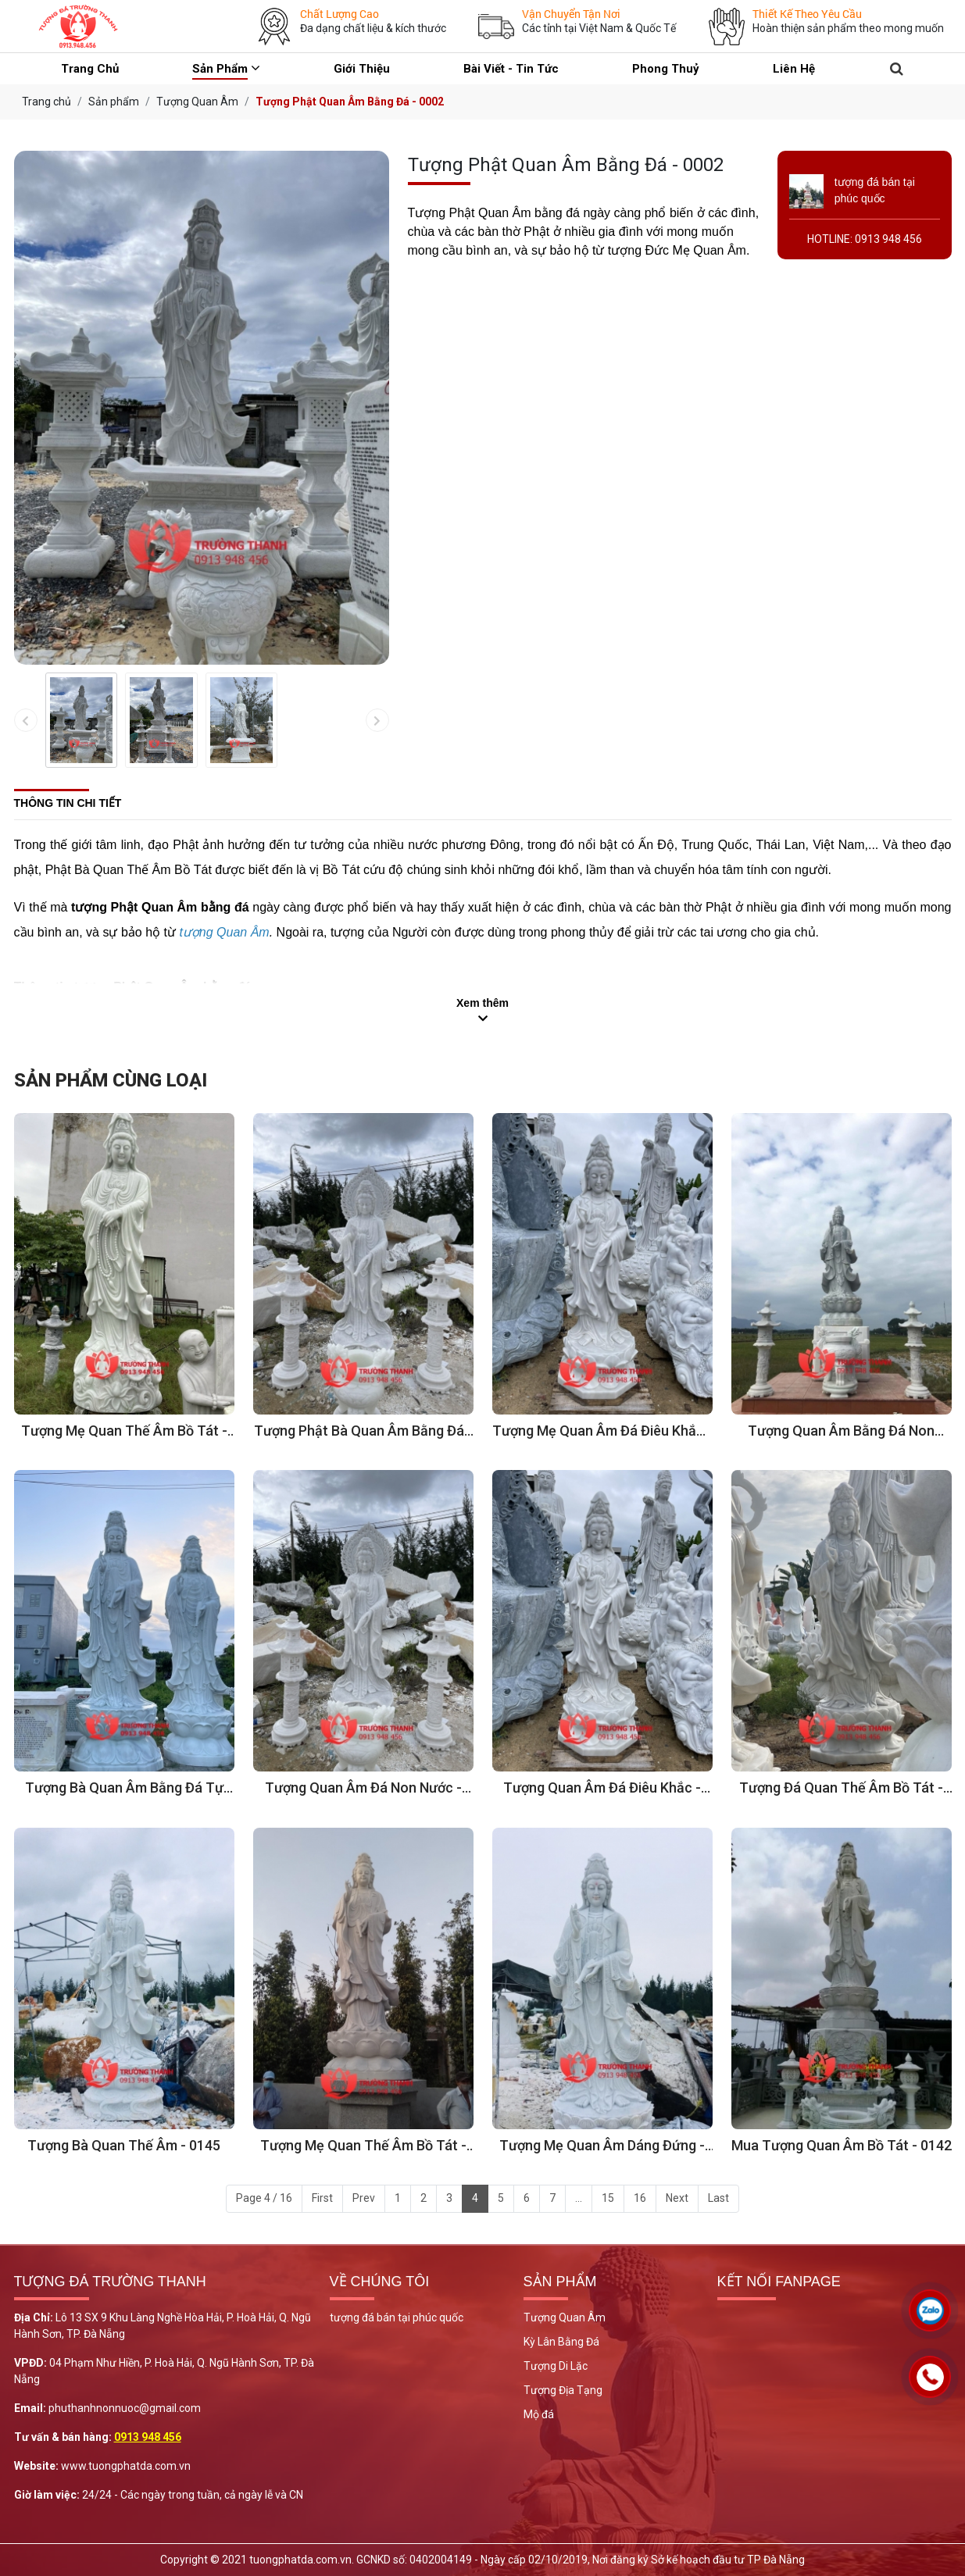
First (322, 2198)
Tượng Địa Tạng (563, 2390)
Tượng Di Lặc (556, 2366)
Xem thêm (482, 1003)
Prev (363, 2198)
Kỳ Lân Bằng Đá (561, 2341)
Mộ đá (539, 2414)
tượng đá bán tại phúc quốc (396, 2317)
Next (677, 2198)
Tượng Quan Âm (565, 2317)
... (578, 2198)
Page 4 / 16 (264, 2198)
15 (608, 2198)
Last (718, 2198)
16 (640, 2198)
